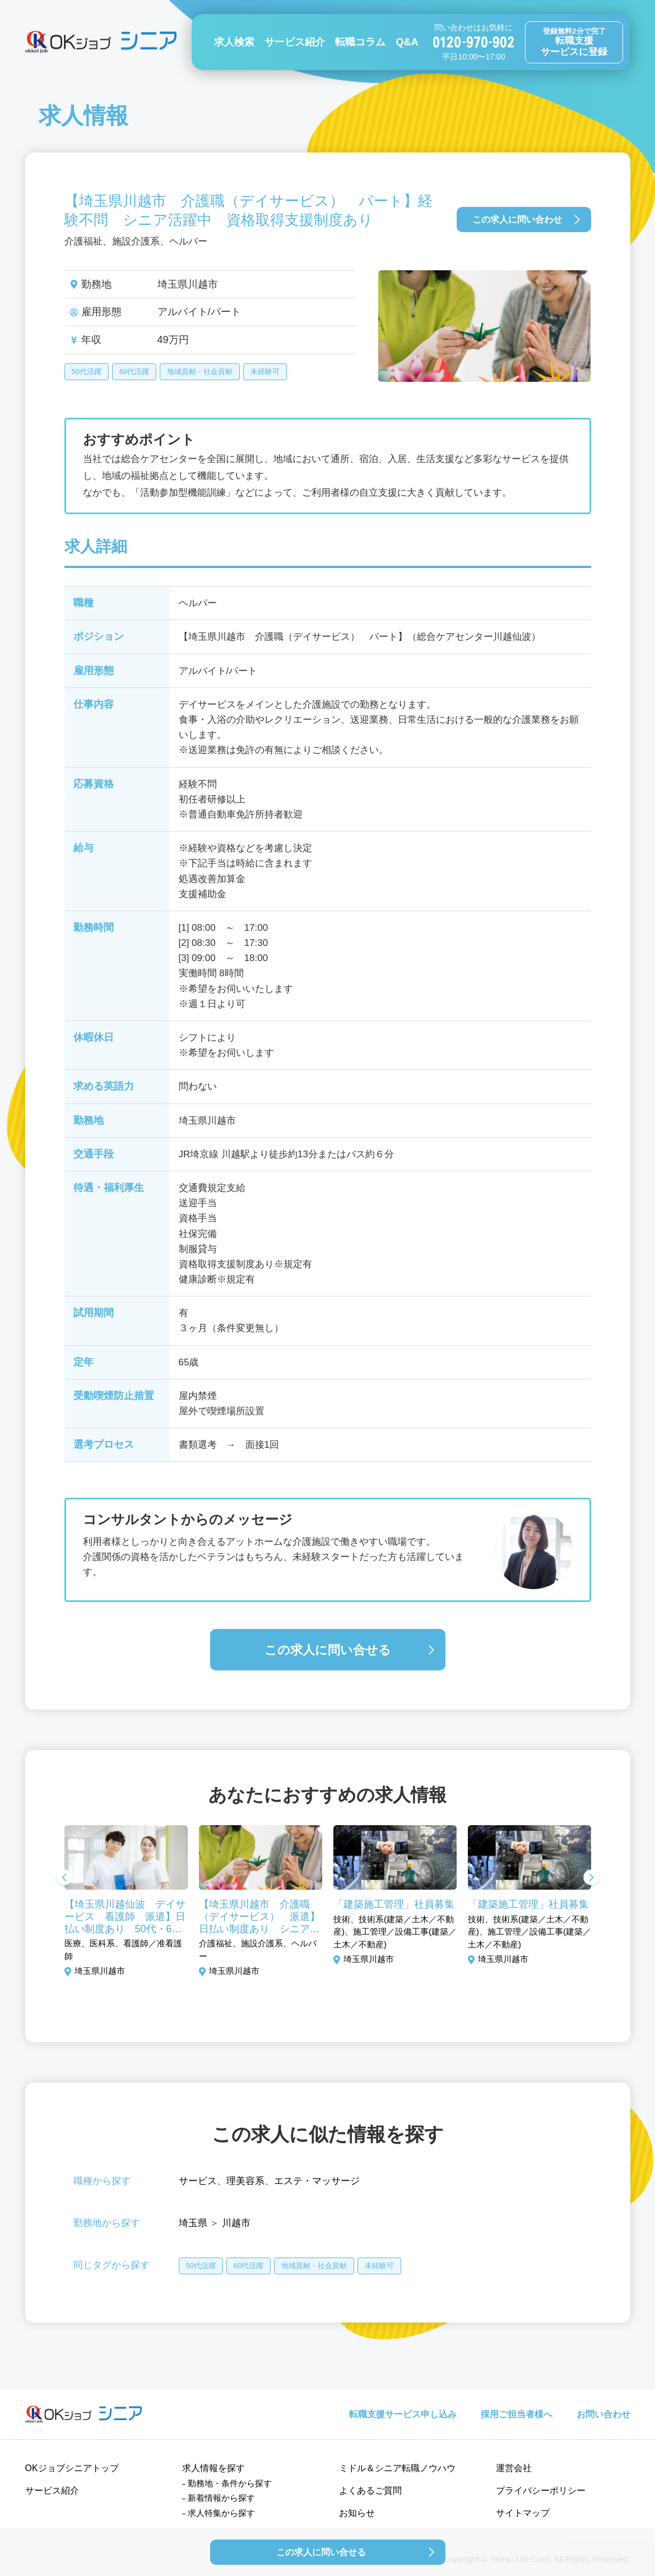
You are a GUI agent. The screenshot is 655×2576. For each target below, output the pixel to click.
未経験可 (265, 371)
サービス (198, 2181)
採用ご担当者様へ (516, 2414)
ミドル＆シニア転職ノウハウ (397, 2468)
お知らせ (357, 2513)
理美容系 (245, 2181)
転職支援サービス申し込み (403, 2414)
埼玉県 (193, 2223)
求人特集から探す (221, 2513)
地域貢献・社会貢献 (200, 371)
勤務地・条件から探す (230, 2483)
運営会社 (514, 2468)
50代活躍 (86, 371)
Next (591, 1878)
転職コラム (360, 42)
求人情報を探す (213, 2468)
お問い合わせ (603, 2414)
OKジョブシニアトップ (72, 2468)
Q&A (407, 42)
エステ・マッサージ (317, 2181)
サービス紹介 (294, 42)
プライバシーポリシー (541, 2490)
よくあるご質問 (370, 2490)
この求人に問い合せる (327, 1650)
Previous (64, 1878)
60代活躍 (134, 371)
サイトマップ (523, 2513)
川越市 (236, 2223)
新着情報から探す (221, 2498)
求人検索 (234, 42)
